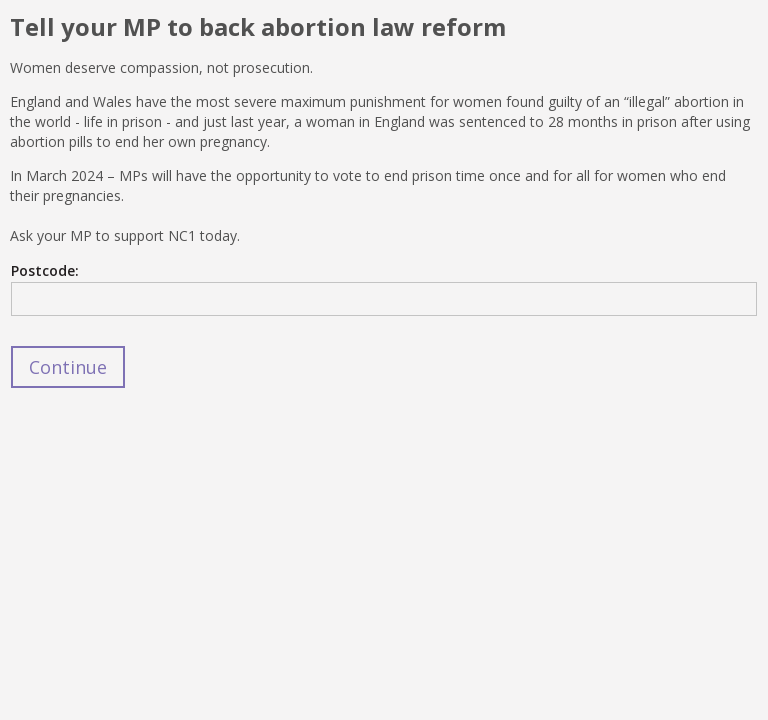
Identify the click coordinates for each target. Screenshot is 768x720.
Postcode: (45, 270)
